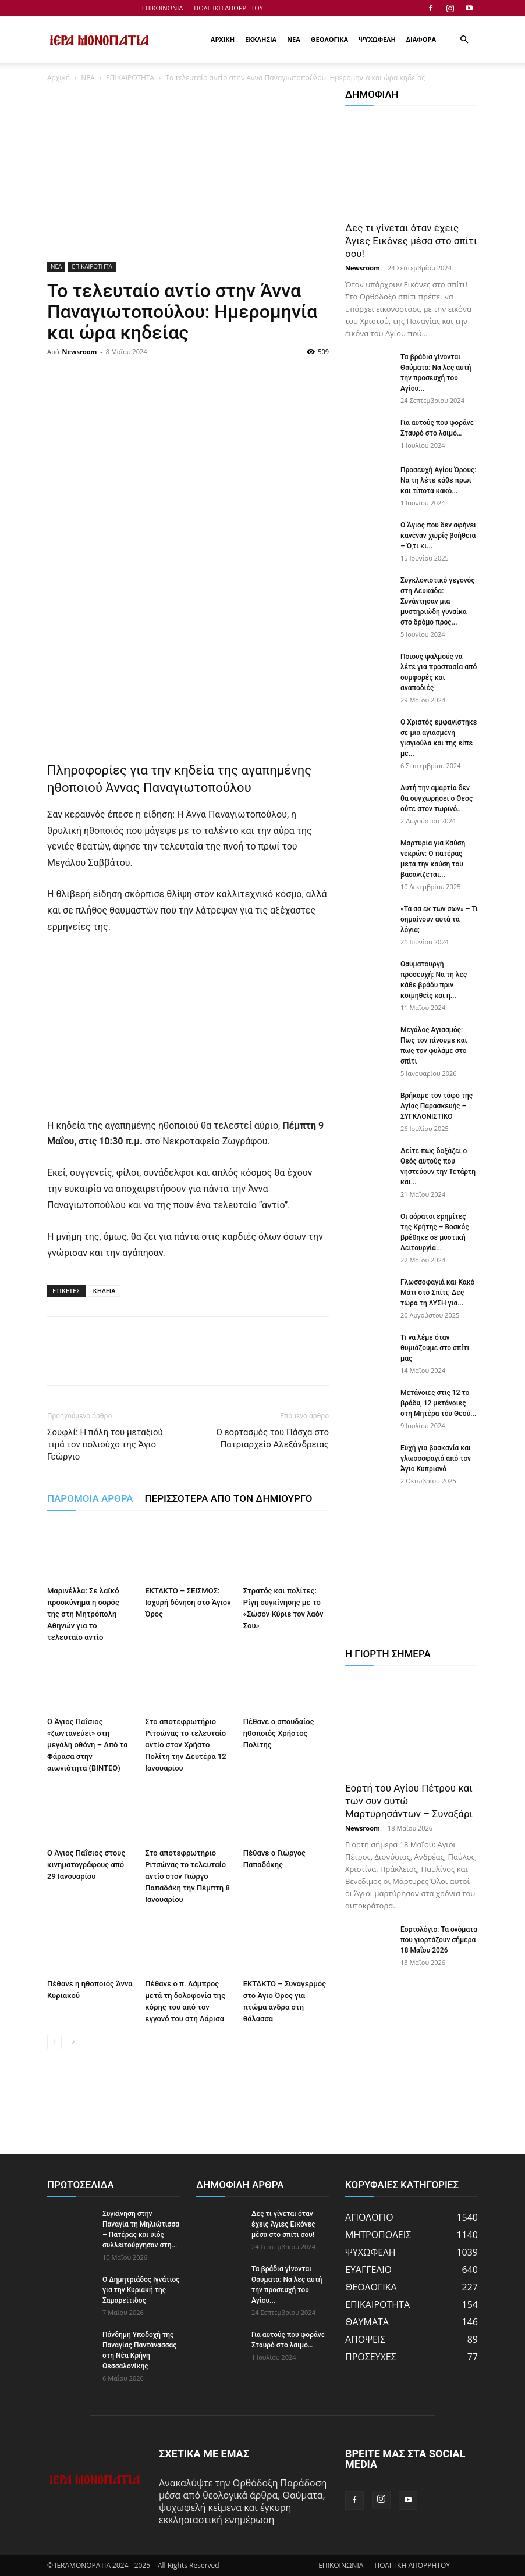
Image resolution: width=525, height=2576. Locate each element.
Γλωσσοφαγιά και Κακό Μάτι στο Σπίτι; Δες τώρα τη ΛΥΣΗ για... (437, 1292)
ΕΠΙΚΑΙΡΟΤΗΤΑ (130, 78)
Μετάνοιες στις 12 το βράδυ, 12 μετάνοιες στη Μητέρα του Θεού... (438, 1403)
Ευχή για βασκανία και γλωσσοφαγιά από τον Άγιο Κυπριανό (435, 1458)
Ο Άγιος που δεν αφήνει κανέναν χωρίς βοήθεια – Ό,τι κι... (438, 535)
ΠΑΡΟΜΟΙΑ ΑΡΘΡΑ (90, 1498)
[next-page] (73, 2042)
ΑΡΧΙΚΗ (223, 39)
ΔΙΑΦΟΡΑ (421, 39)
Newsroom (79, 351)
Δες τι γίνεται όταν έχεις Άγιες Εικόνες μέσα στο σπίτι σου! (411, 240)
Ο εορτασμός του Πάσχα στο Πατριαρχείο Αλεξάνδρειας (272, 1438)
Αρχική (58, 78)
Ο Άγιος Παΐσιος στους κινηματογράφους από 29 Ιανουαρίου (86, 1865)
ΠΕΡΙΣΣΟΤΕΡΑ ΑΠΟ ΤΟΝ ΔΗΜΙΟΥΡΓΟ (229, 1498)
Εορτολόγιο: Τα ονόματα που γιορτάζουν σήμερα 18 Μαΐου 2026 (438, 1939)
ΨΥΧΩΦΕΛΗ (377, 39)
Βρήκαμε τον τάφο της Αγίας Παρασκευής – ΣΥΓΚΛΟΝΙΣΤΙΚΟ (436, 1106)
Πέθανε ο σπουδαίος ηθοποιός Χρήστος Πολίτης (278, 1734)
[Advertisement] (188, 175)
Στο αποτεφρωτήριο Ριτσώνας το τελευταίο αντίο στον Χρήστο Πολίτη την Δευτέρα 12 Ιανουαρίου (185, 1745)
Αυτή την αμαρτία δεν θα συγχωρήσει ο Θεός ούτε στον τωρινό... (436, 798)
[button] (464, 39)
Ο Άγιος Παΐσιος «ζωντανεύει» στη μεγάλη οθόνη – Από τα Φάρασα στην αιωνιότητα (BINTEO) (87, 1745)
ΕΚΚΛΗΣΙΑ (260, 39)
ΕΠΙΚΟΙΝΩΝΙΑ (162, 7)
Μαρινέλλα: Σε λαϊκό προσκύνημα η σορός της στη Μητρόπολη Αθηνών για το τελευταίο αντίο (83, 1614)
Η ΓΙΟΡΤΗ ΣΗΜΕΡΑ (388, 1654)
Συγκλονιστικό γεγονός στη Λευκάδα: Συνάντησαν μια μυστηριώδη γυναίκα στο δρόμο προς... (437, 601)
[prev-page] (54, 2042)
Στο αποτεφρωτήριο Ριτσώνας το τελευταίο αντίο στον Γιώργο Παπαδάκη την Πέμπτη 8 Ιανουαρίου (187, 1876)
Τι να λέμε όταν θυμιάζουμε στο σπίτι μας (435, 1347)
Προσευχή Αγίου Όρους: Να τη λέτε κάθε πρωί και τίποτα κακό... (438, 480)
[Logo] (99, 39)
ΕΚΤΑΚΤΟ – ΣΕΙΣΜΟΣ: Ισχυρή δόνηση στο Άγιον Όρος (187, 1603)
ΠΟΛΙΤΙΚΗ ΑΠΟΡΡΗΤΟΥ (228, 7)
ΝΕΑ (293, 39)
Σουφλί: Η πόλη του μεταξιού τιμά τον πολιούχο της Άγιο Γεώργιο (105, 1444)
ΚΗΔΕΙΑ (104, 1290)
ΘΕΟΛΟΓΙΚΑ (329, 39)
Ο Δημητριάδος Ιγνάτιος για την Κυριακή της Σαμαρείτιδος (140, 2289)
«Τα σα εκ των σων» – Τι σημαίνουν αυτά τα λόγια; (439, 919)
